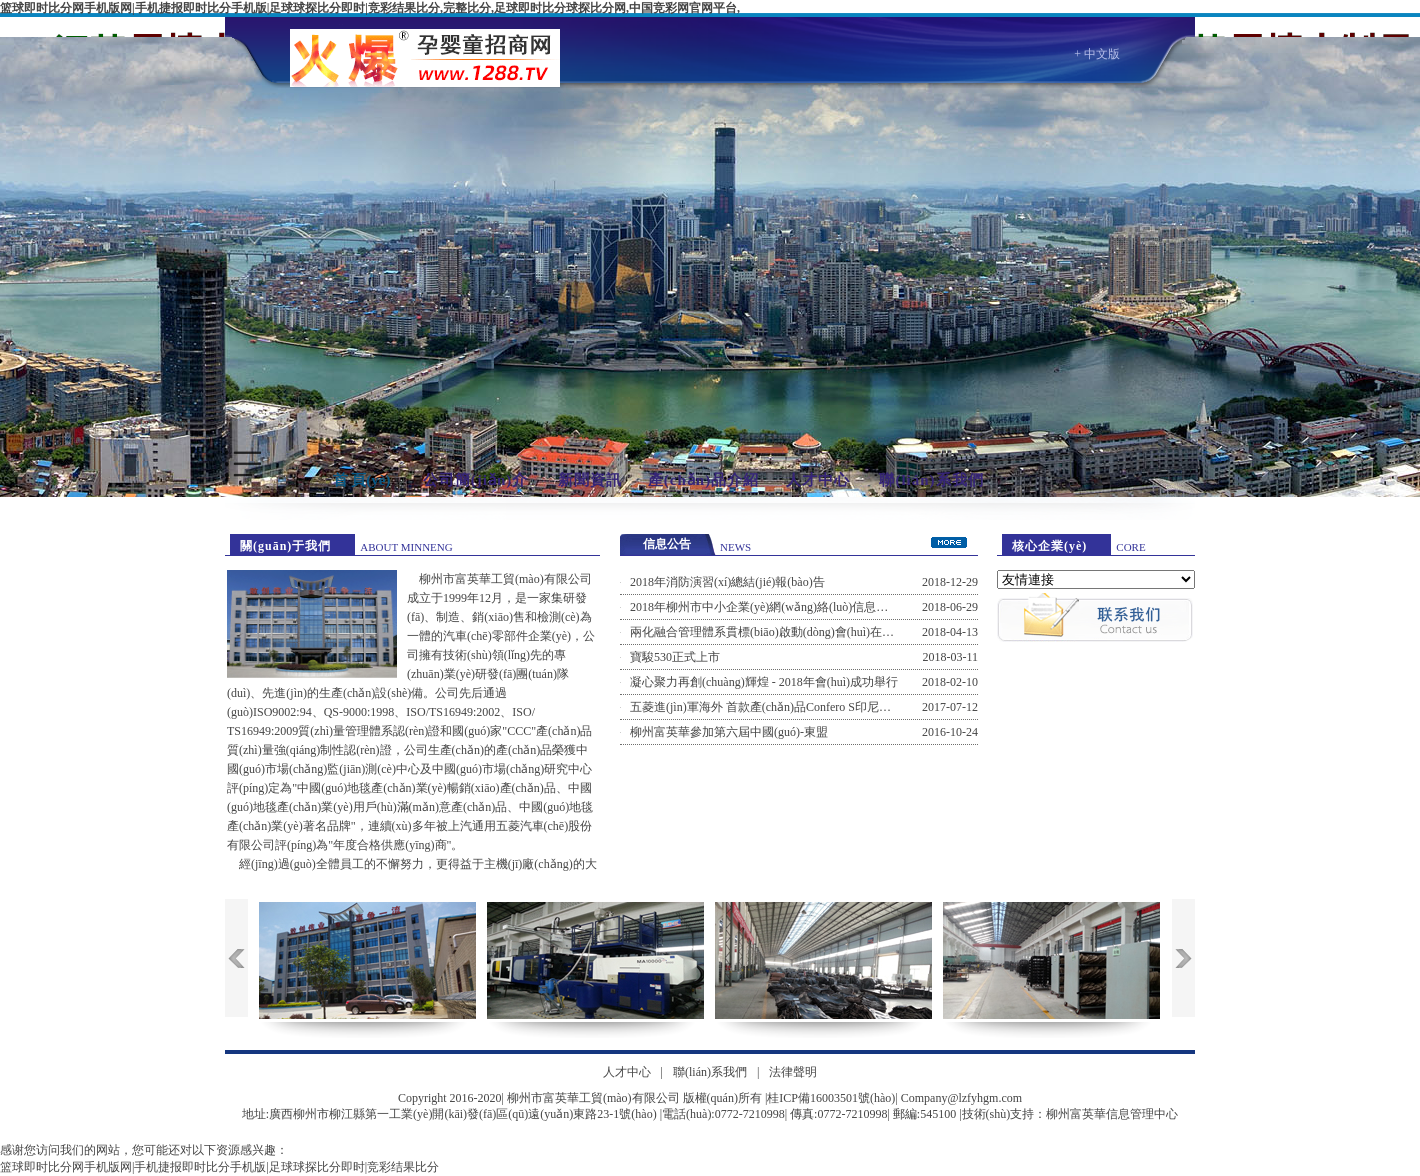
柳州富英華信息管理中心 (1112, 1114)
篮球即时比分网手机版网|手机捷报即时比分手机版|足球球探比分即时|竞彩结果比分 (219, 1167)
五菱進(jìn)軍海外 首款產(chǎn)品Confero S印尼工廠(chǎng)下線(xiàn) (812, 707)
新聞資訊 (590, 480)
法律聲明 (793, 1072)
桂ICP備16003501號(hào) (831, 1098)
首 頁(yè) (362, 480)
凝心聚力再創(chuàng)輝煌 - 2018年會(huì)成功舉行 (764, 682)
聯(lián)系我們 (931, 480)
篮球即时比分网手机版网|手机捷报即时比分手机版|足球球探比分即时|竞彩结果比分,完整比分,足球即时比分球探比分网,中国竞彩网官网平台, (370, 8)
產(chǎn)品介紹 (703, 480)
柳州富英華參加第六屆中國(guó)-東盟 (729, 732)
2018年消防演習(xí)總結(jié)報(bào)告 (727, 582)
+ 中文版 (1097, 54)
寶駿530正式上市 (675, 657)
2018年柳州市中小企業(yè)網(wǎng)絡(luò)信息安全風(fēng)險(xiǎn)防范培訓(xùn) (844, 607)
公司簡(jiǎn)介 (476, 480)
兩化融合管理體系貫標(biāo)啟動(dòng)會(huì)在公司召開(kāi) (791, 632)
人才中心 (818, 480)
